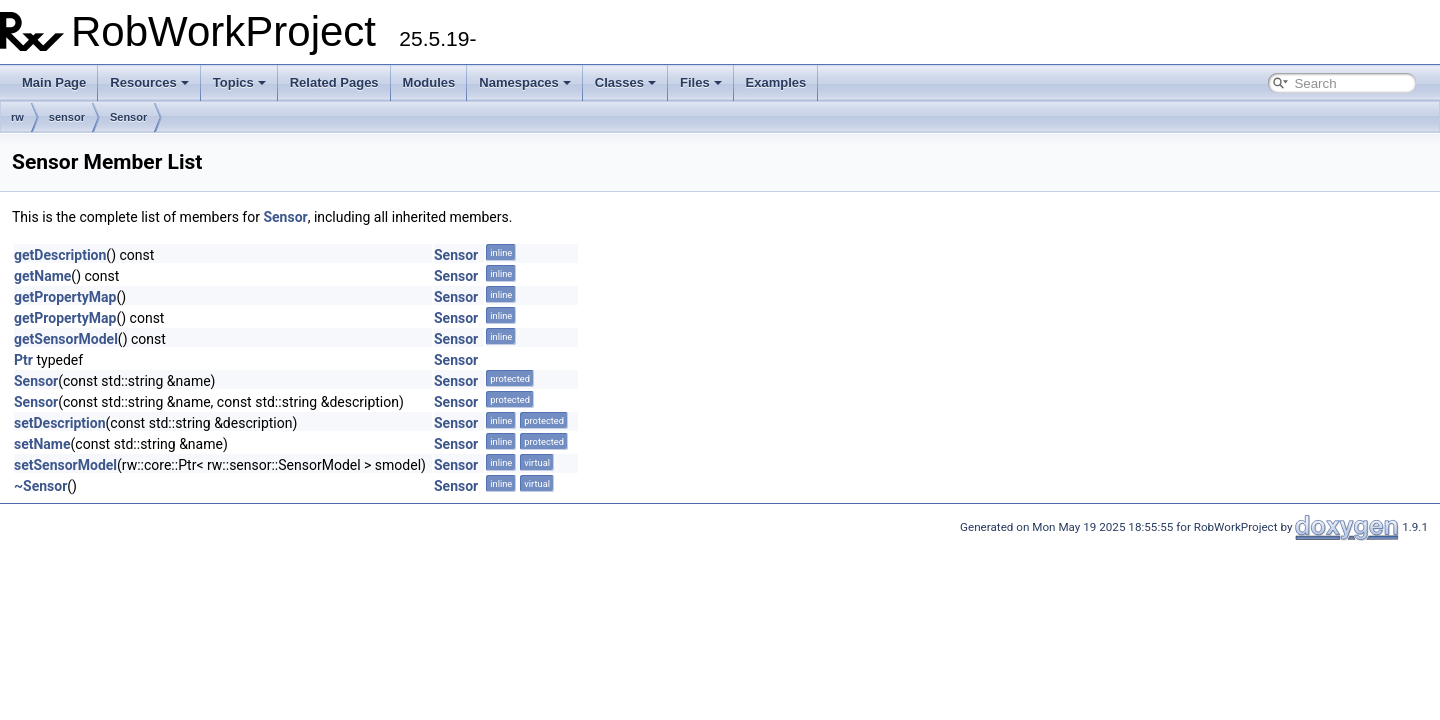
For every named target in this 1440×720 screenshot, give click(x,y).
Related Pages (334, 82)
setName (42, 444)
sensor (67, 117)
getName (42, 276)
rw (17, 117)
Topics (239, 82)
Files (701, 82)
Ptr (23, 360)
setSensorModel (65, 465)
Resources (149, 82)
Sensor (128, 117)
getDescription (60, 255)
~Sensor (40, 486)
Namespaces (525, 82)
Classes (625, 82)
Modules (429, 82)
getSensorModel (66, 339)
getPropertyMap (65, 297)
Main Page (54, 82)
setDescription (60, 423)
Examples (776, 82)
